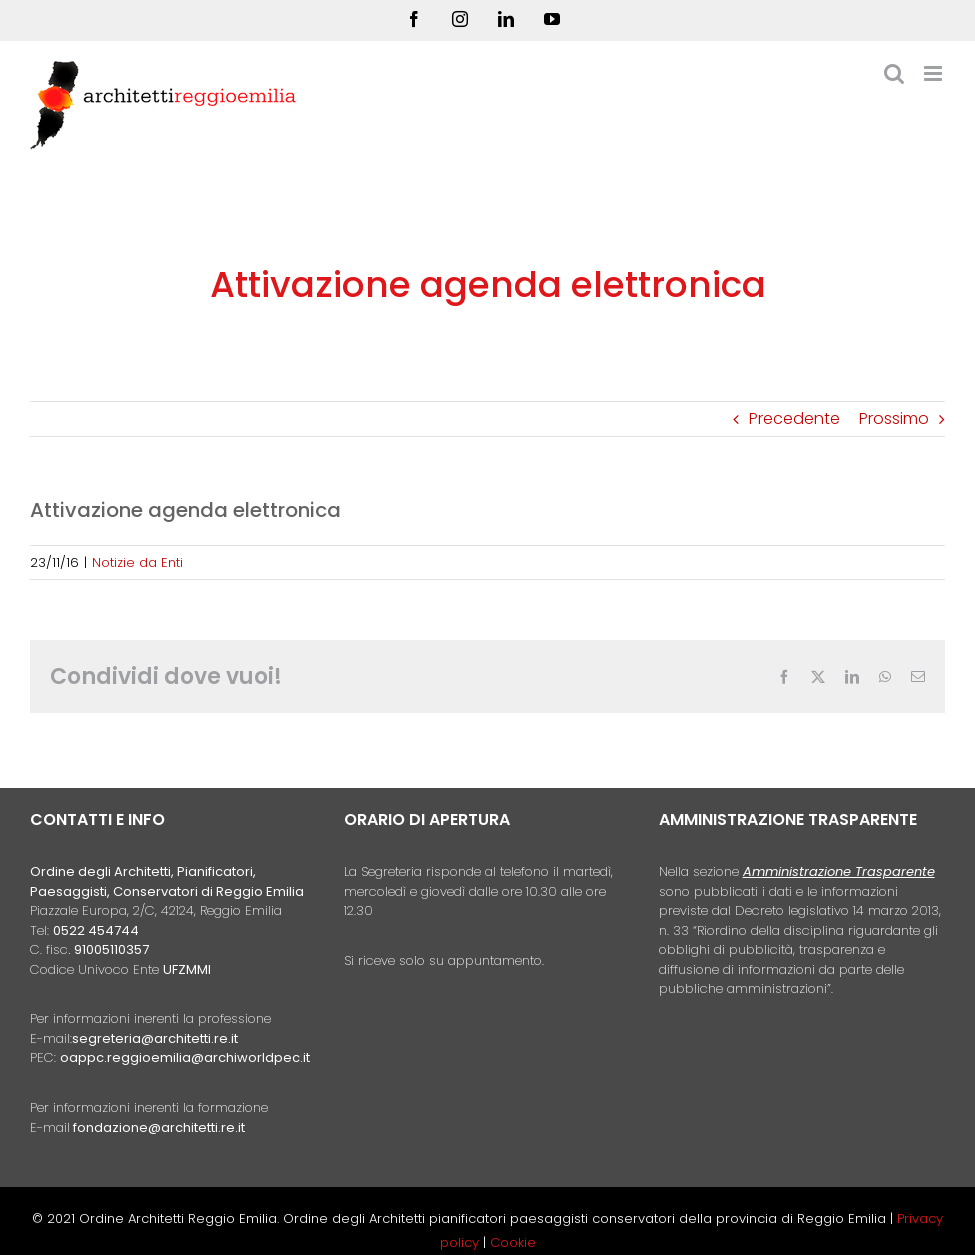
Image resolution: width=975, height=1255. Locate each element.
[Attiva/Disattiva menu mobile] (934, 73)
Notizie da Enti (137, 562)
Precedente (794, 418)
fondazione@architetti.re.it (159, 1127)
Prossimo (894, 418)
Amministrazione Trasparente (839, 871)
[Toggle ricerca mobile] (894, 73)
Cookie (513, 1242)
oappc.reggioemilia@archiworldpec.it (185, 1057)
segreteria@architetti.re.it (155, 1038)
